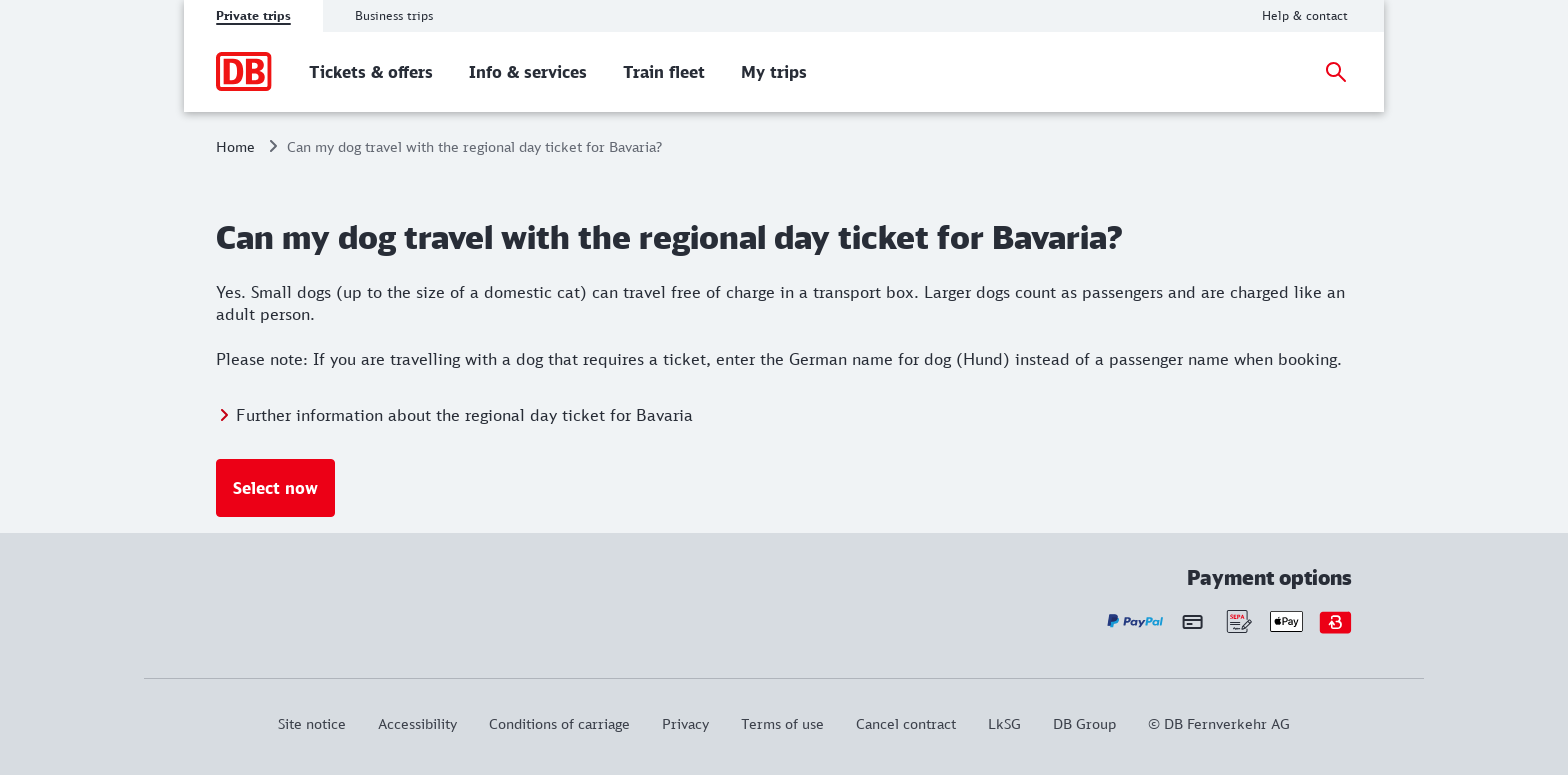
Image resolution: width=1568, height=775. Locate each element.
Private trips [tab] (253, 15)
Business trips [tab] (394, 15)
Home (235, 146)
